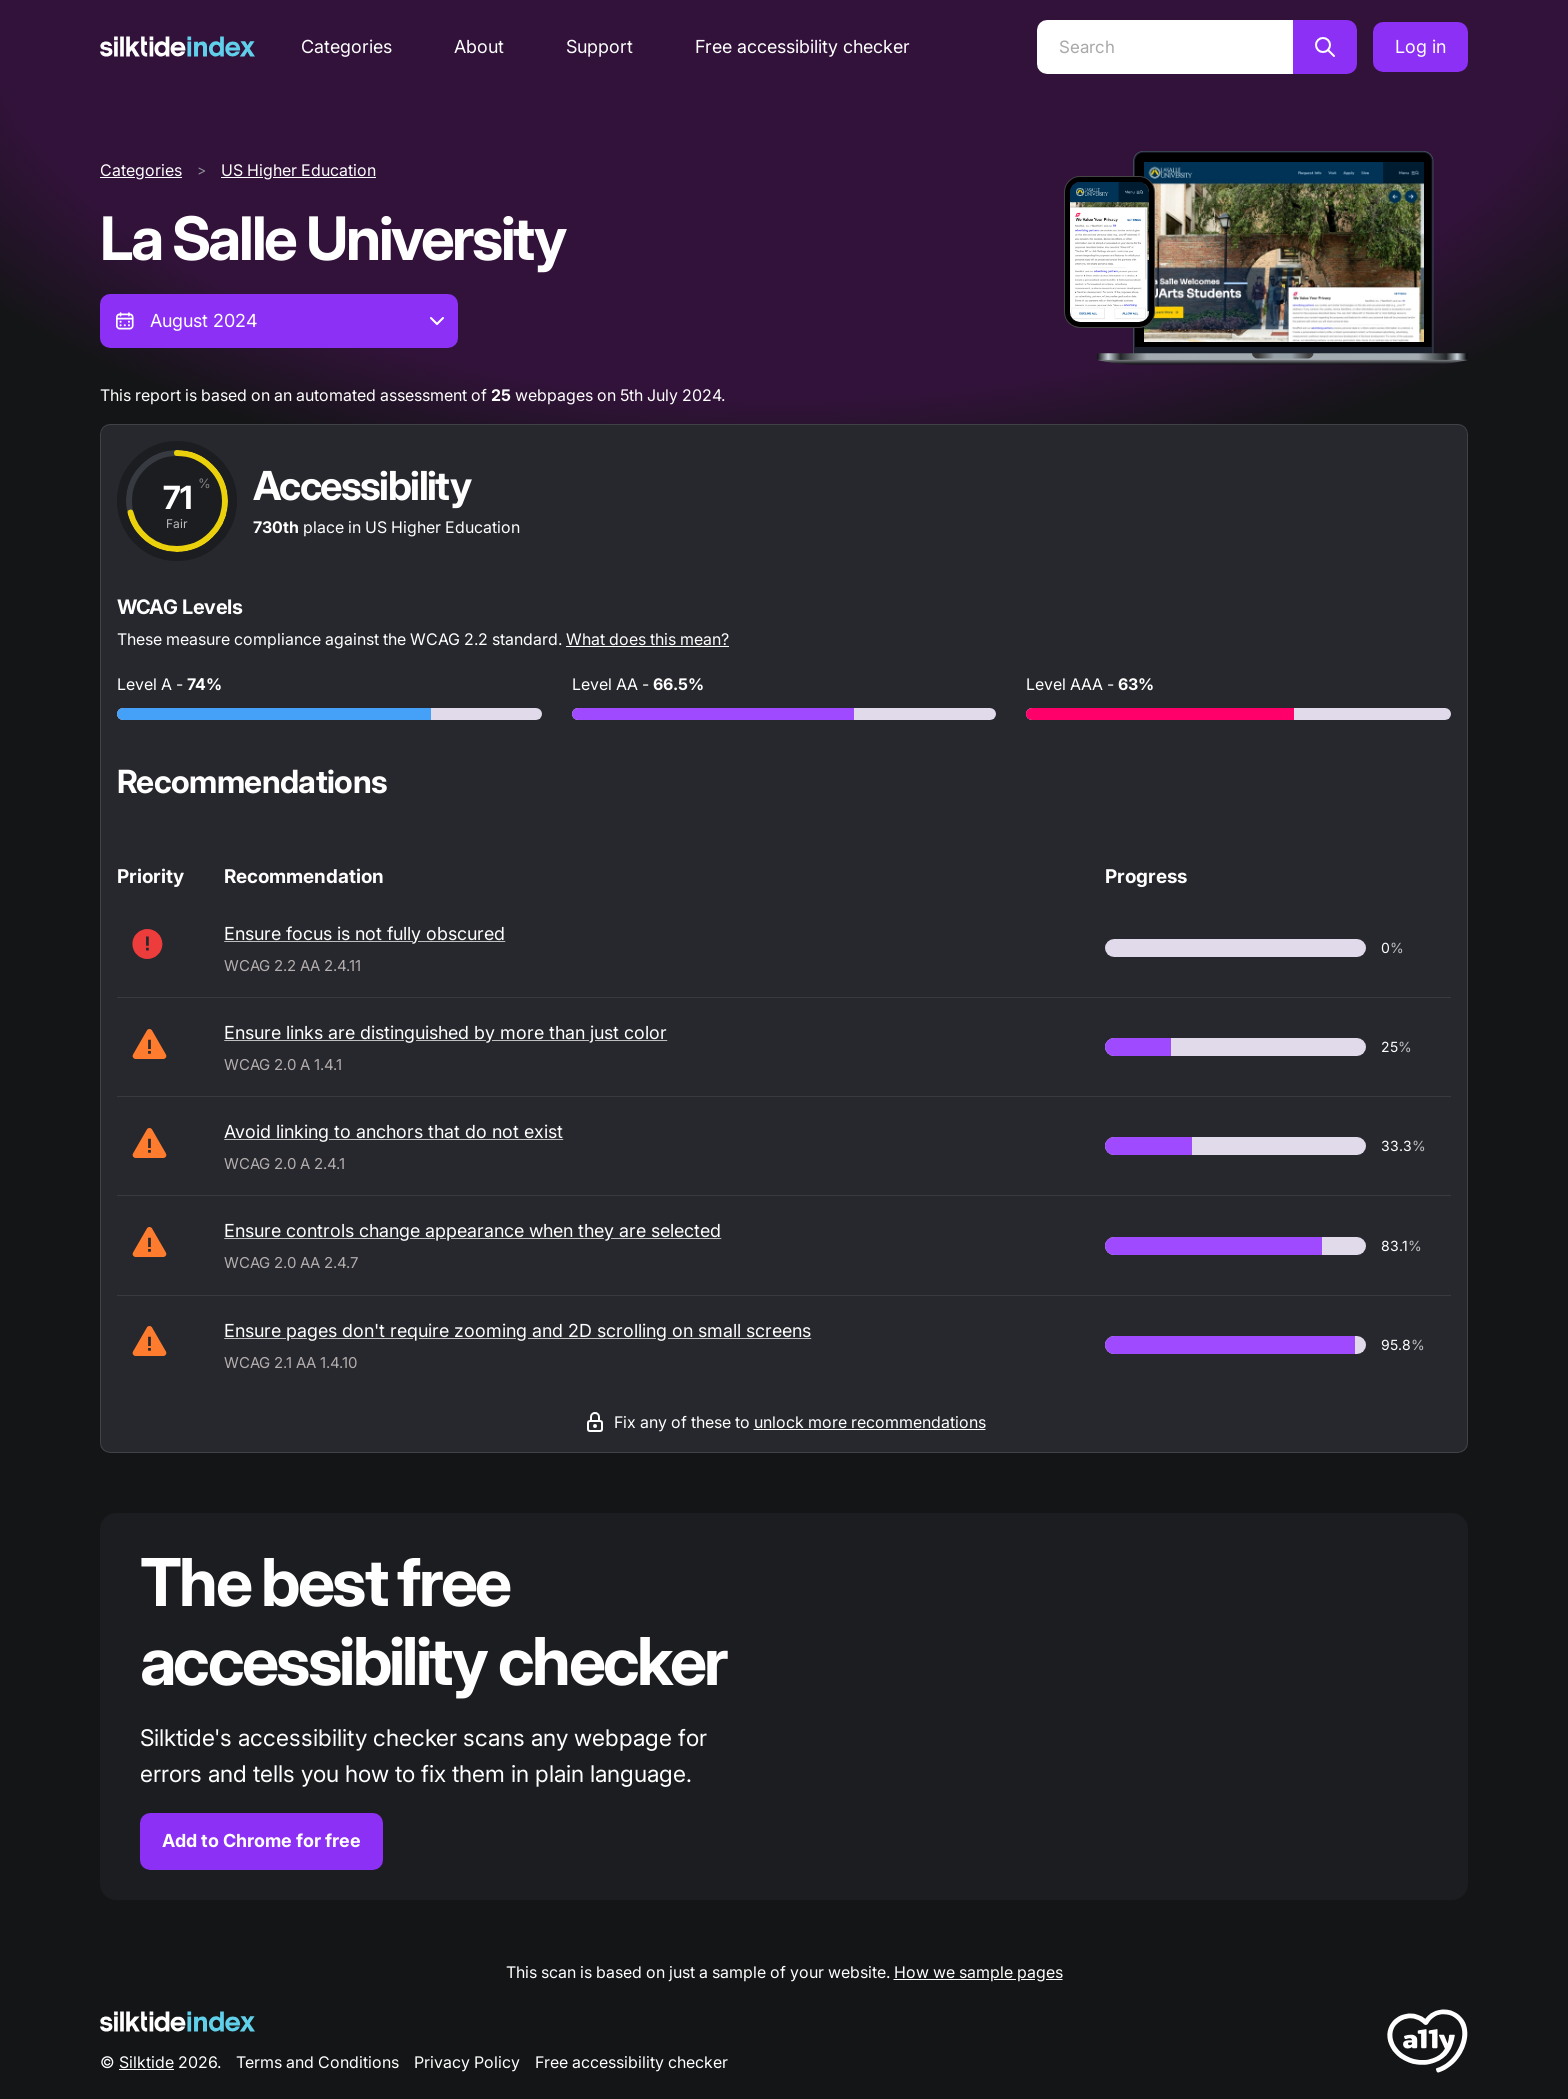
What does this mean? (647, 639)
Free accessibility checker (802, 46)
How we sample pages (978, 1972)
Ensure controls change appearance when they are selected (472, 1230)
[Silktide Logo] (177, 2021)
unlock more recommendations (870, 1422)
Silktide (146, 2062)
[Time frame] (279, 321)
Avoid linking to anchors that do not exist (393, 1131)
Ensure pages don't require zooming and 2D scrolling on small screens (517, 1330)
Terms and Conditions (317, 2062)
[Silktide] (177, 46)
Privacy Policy (467, 2062)
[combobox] (279, 321)
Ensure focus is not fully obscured (364, 933)
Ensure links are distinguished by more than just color (445, 1032)
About (479, 46)
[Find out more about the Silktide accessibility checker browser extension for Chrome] (784, 1706)
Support (599, 46)
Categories (346, 46)
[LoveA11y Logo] (1427, 2044)
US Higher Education (298, 170)
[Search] (1165, 47)
